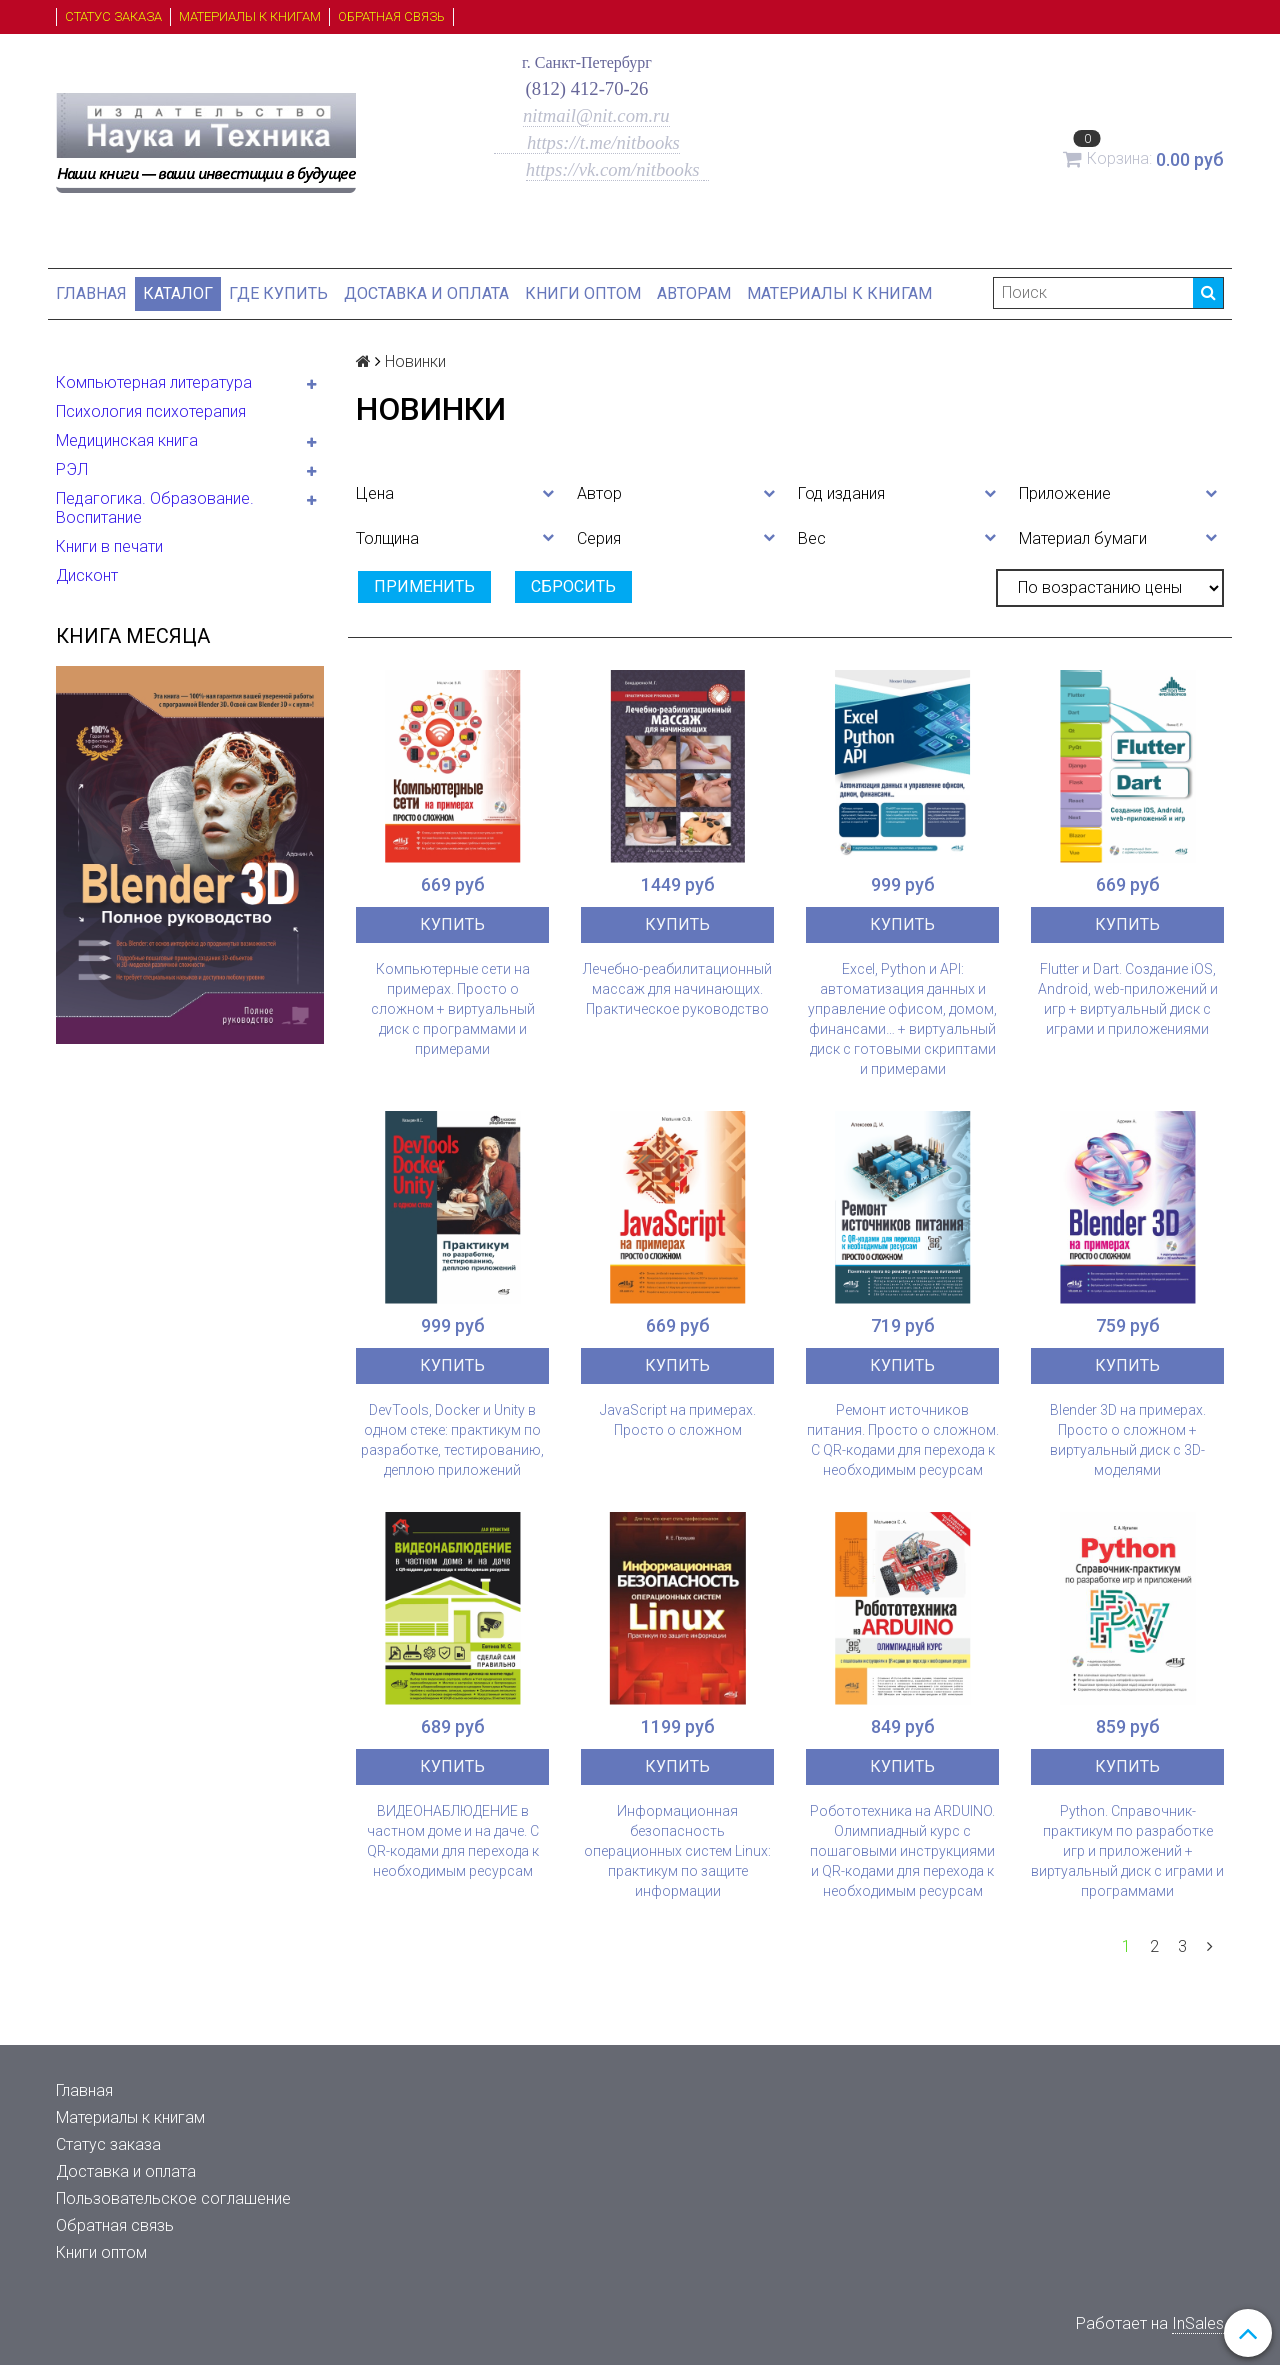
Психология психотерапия (151, 411)
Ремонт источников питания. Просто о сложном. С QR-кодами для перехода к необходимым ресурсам (903, 1440)
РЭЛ (72, 469)
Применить (424, 586)
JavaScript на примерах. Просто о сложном (678, 1420)
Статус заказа (113, 16)
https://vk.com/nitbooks (615, 169)
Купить (452, 924)
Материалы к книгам (250, 16)
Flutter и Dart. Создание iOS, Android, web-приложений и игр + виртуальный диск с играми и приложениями (1128, 999)
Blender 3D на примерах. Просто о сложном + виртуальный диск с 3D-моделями (1128, 1440)
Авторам (694, 293)
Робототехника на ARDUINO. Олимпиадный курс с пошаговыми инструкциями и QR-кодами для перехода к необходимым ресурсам (902, 1851)
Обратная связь (391, 16)
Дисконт (87, 575)
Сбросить (573, 586)
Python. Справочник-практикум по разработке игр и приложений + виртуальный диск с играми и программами (1127, 1851)
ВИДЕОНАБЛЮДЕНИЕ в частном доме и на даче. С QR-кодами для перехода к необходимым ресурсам (453, 1841)
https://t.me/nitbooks (587, 142)
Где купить (278, 293)
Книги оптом (583, 293)
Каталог (178, 293)
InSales (1198, 2323)
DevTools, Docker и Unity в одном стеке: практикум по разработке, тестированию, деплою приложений (452, 1440)
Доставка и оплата (426, 293)
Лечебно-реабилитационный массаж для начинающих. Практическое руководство (677, 989)
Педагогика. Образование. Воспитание (155, 508)
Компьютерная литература (154, 382)
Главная (91, 293)
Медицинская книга (127, 440)
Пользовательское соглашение (173, 2198)
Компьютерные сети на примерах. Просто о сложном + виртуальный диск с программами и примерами (453, 1009)
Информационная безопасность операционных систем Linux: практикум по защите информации (677, 1851)
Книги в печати (109, 546)
